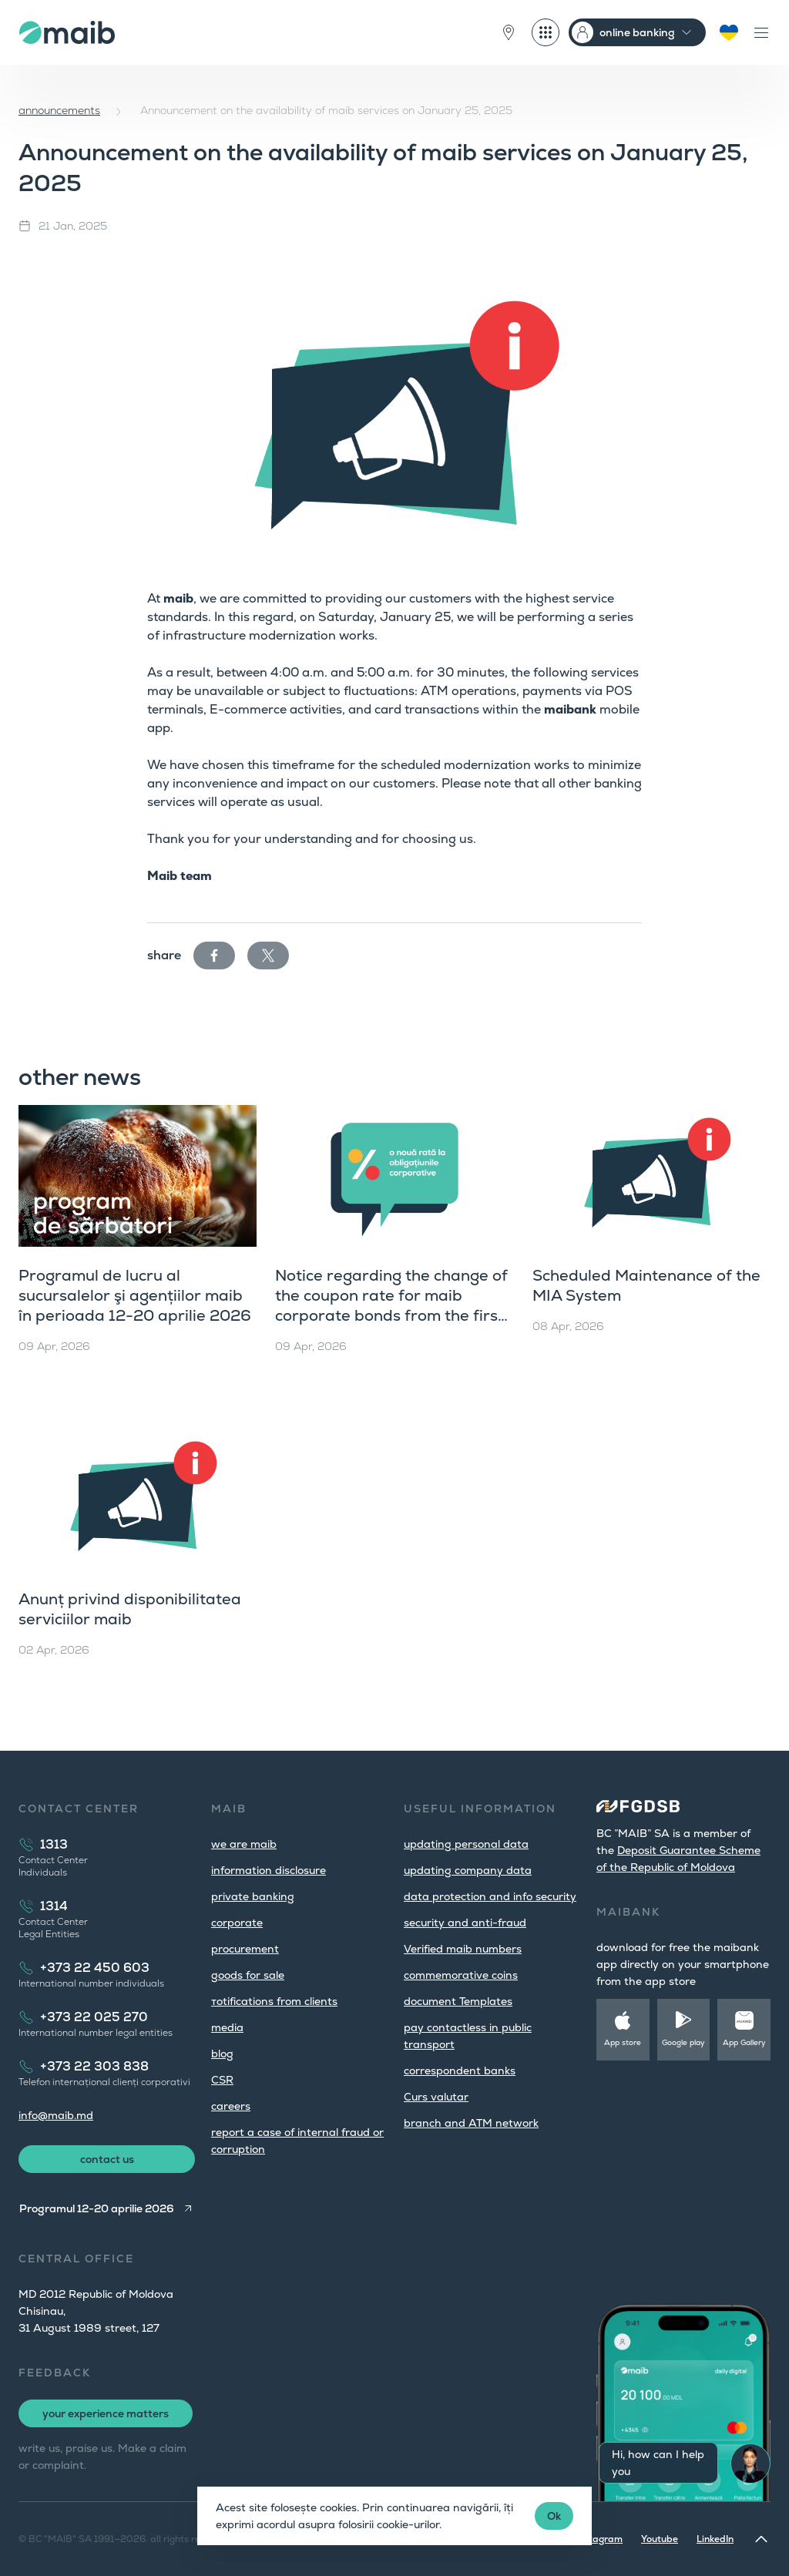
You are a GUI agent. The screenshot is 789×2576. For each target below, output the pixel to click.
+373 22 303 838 (94, 2066)
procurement (245, 1949)
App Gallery (744, 2042)
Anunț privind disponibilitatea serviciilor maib (129, 1609)
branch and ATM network (471, 2123)
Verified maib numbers (463, 1949)
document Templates (458, 2001)
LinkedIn (715, 2539)
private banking (252, 1896)
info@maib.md (55, 2115)
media (227, 2027)
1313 (54, 1844)
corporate (237, 1922)
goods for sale (247, 1975)
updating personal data (466, 1844)
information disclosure (268, 1870)
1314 (54, 1906)
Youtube (659, 2539)
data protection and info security (490, 1896)
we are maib (244, 1844)
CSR (222, 2080)
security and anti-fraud (465, 1922)
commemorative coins (461, 1975)
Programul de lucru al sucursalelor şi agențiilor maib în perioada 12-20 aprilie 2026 (134, 1295)
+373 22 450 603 (94, 1968)
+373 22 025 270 (94, 2017)
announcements (59, 110)
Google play (683, 2042)
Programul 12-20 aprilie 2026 (96, 2208)
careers (230, 2106)
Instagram (599, 2539)
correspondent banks (459, 2070)
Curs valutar (436, 2097)
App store (622, 2042)
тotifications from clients (274, 2001)
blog (222, 2053)
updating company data (468, 1870)
